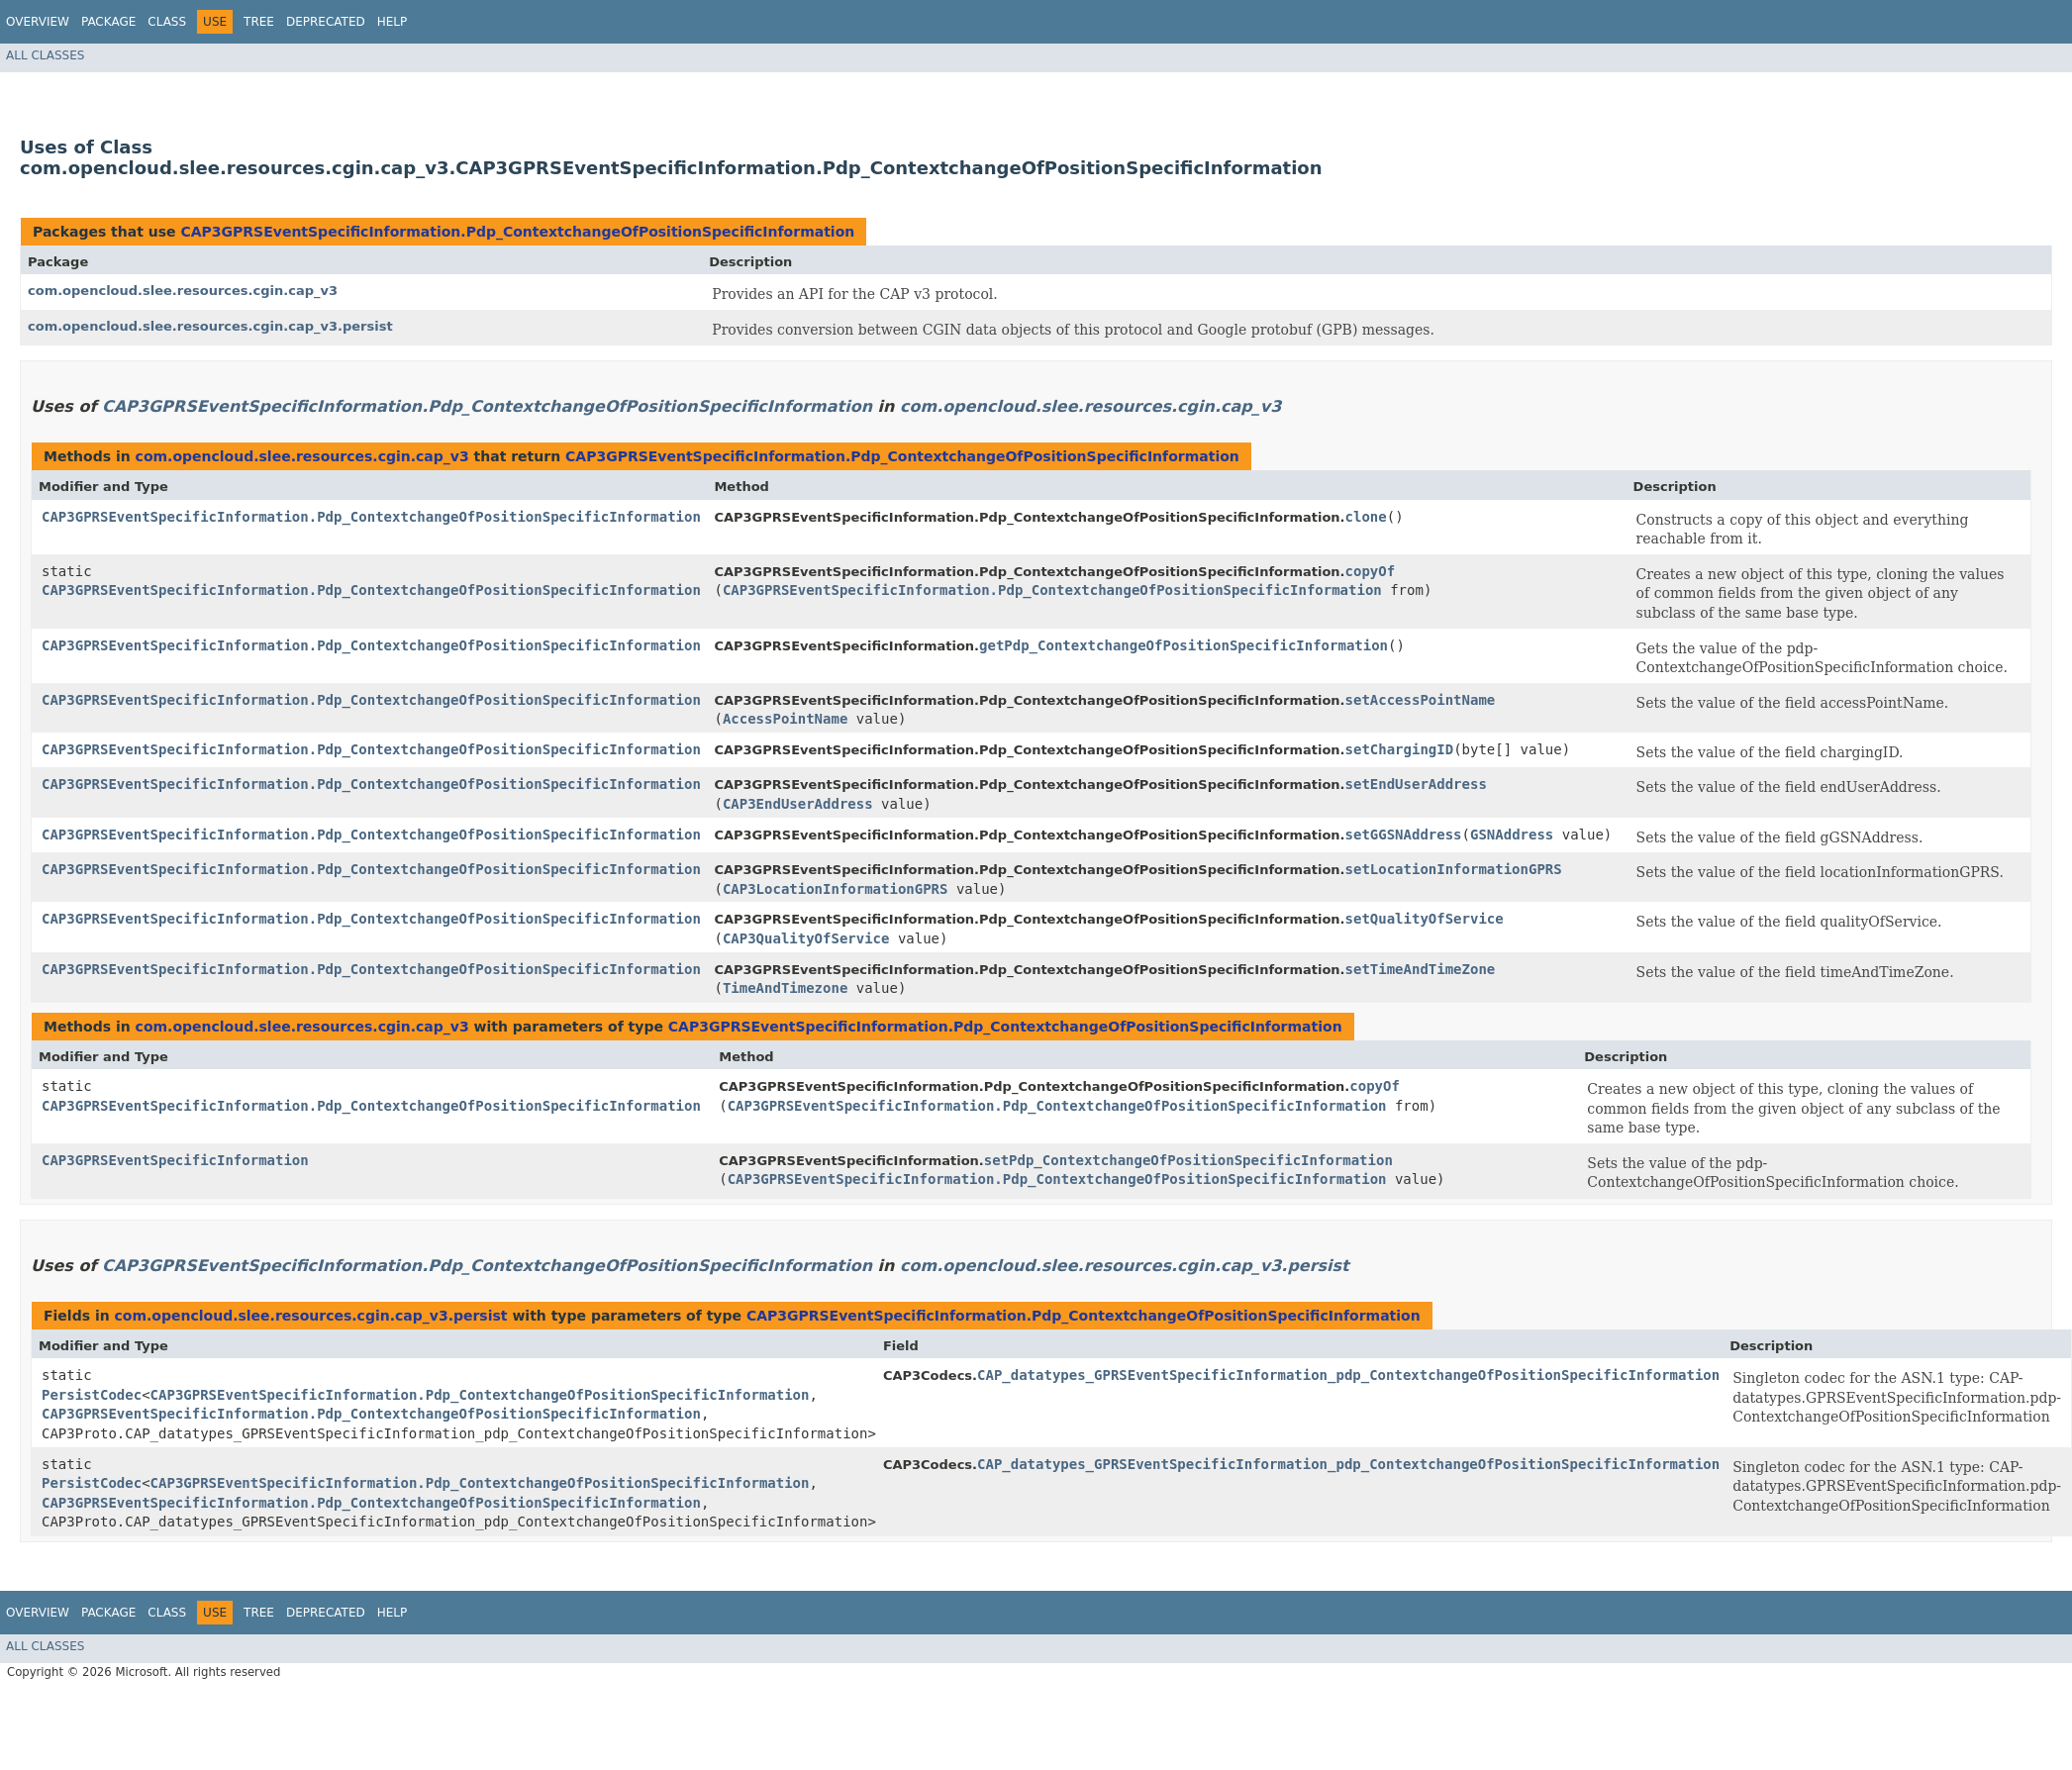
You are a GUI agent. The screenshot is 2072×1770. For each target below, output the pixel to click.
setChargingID (1399, 749)
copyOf (1370, 571)
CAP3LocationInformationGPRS (835, 889)
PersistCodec (92, 1395)
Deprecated (325, 22)
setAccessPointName (1420, 700)
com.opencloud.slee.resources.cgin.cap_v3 (183, 290)
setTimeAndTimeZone (1420, 969)
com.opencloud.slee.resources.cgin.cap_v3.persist (210, 326)
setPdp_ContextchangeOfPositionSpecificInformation (1188, 1160)
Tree (259, 22)
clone (1366, 517)
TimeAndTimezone (785, 988)
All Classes (45, 55)
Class (167, 22)
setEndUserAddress (1416, 784)
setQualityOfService (1424, 919)
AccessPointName (785, 719)
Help (392, 22)
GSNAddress (1511, 834)
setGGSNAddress (1403, 834)
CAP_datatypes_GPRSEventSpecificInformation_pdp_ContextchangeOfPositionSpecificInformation (1348, 1375)
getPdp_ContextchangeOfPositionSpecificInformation (1183, 645)
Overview (37, 22)
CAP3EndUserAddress (798, 804)
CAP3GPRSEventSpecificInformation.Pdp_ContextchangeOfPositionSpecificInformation (517, 232)
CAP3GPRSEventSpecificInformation (175, 1160)
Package (108, 22)
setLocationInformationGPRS (1453, 869)
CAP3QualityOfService (806, 938)
